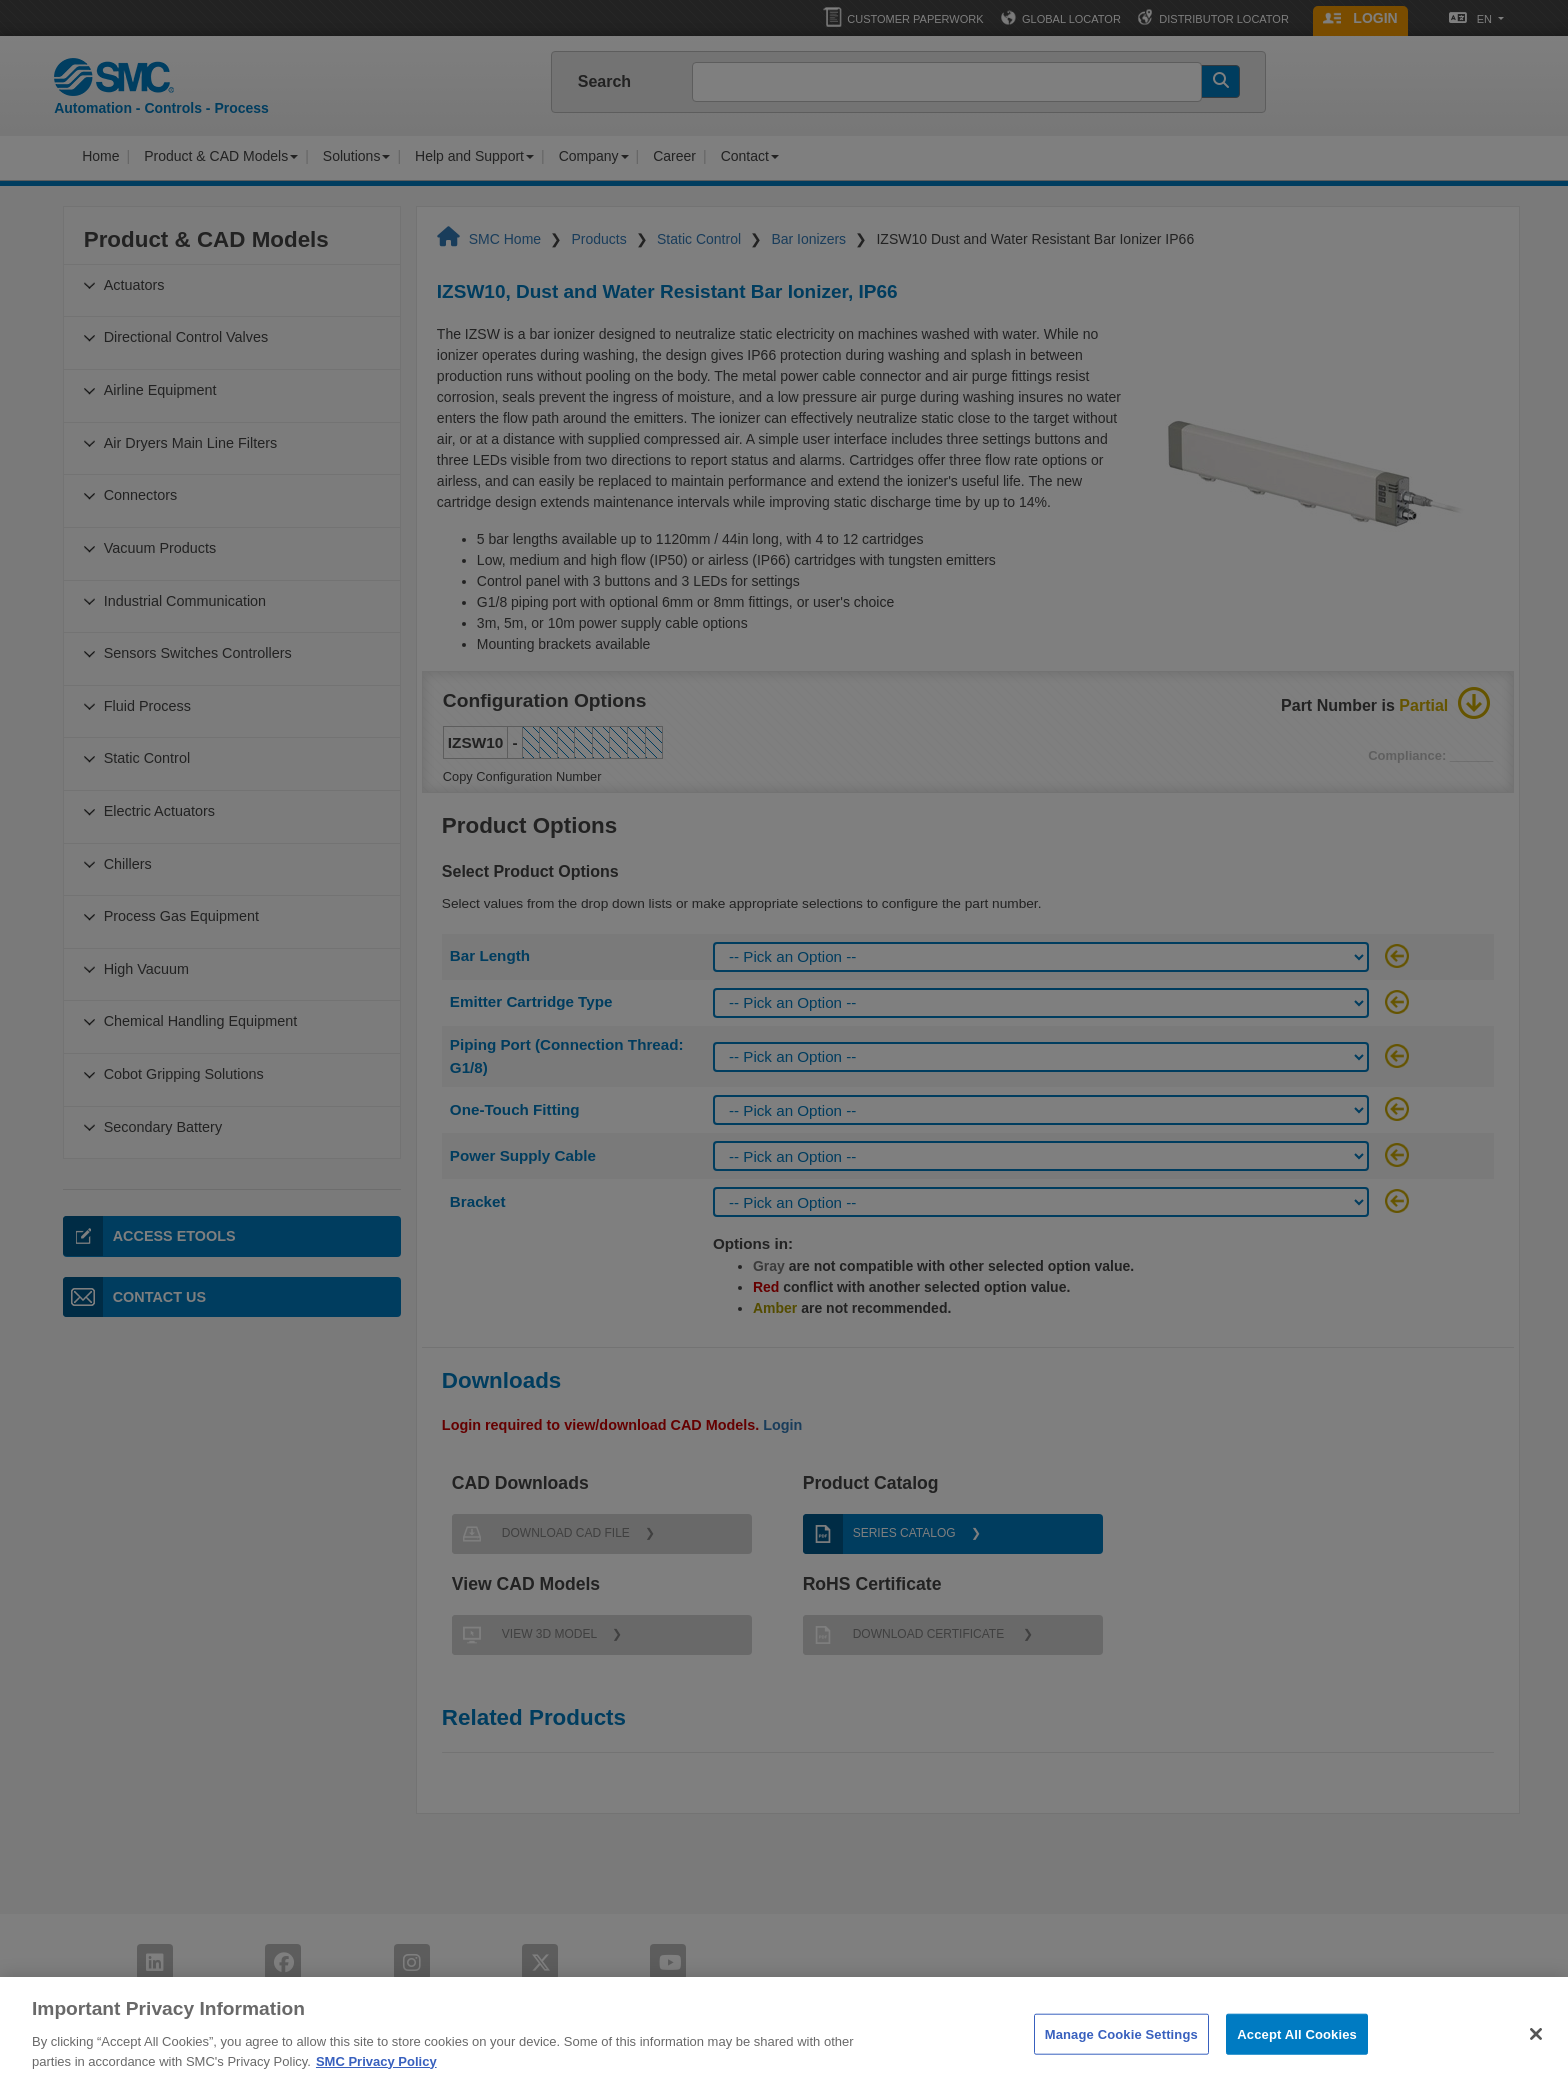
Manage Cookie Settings (1121, 2058)
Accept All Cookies (1297, 2058)
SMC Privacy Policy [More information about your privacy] (376, 2085)
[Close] (1536, 2058)
